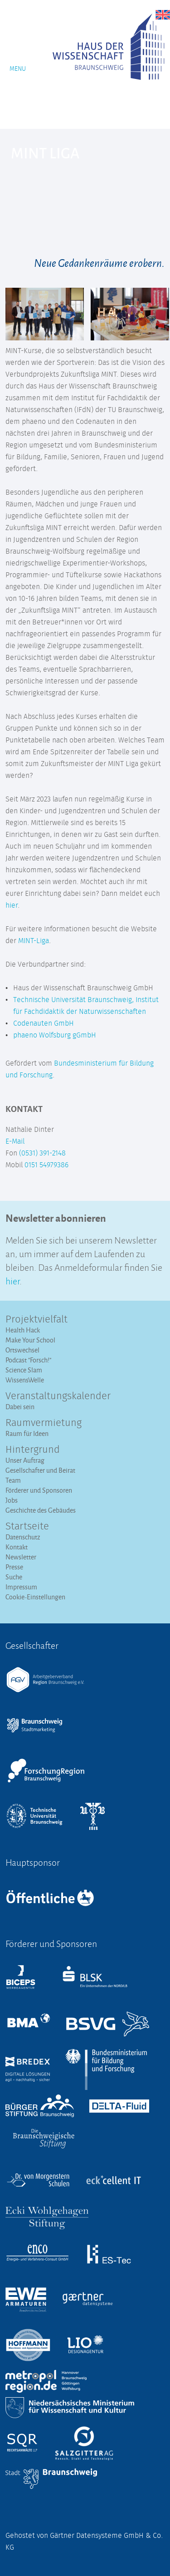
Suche (13, 1577)
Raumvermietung (43, 1423)
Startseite (27, 1526)
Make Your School (30, 1340)
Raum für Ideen (27, 1433)
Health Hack (22, 1330)
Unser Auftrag (24, 1460)
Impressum (21, 1587)
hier (11, 905)
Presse (14, 1567)
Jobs (11, 1500)
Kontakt (16, 1547)
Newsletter (20, 1557)
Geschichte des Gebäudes (40, 1510)
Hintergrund (32, 1450)
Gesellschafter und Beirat (40, 1470)
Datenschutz (22, 1537)
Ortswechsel (22, 1350)
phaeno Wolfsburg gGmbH (54, 1035)
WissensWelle (24, 1380)
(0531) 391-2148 (42, 1153)
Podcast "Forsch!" (28, 1360)
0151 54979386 (46, 1165)
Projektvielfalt (36, 1319)
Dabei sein (19, 1406)
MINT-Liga (33, 940)
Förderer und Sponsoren (38, 1490)
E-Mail (14, 1141)
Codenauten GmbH (43, 1023)
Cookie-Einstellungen (35, 1597)
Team (13, 1480)
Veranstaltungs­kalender (58, 1396)
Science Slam (23, 1370)
